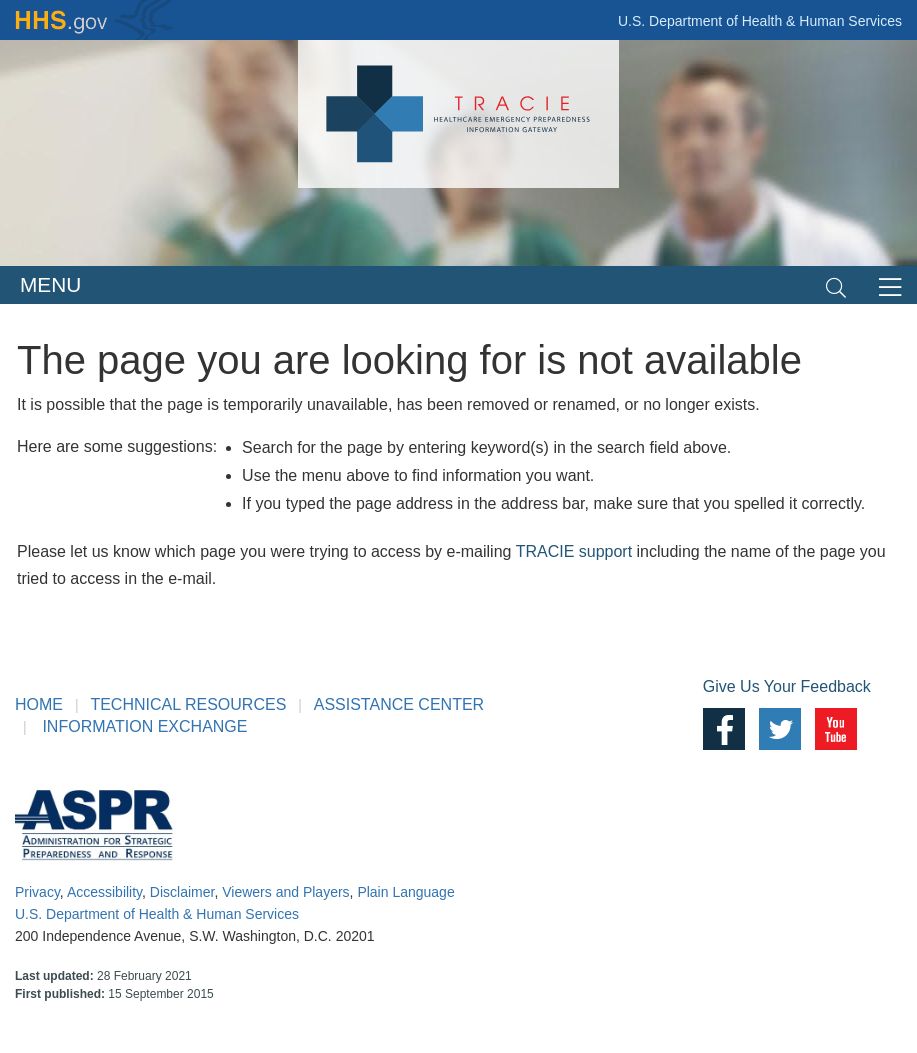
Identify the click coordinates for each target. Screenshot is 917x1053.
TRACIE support (574, 551)
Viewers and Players (285, 892)
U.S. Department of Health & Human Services (760, 21)
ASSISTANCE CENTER (399, 704)
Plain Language (405, 892)
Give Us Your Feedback (787, 686)
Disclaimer (182, 892)
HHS (95, 20)
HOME (39, 704)
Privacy (37, 892)
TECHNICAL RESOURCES (188, 704)
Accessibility (104, 892)
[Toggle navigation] (836, 285)
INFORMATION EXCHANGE (144, 726)
